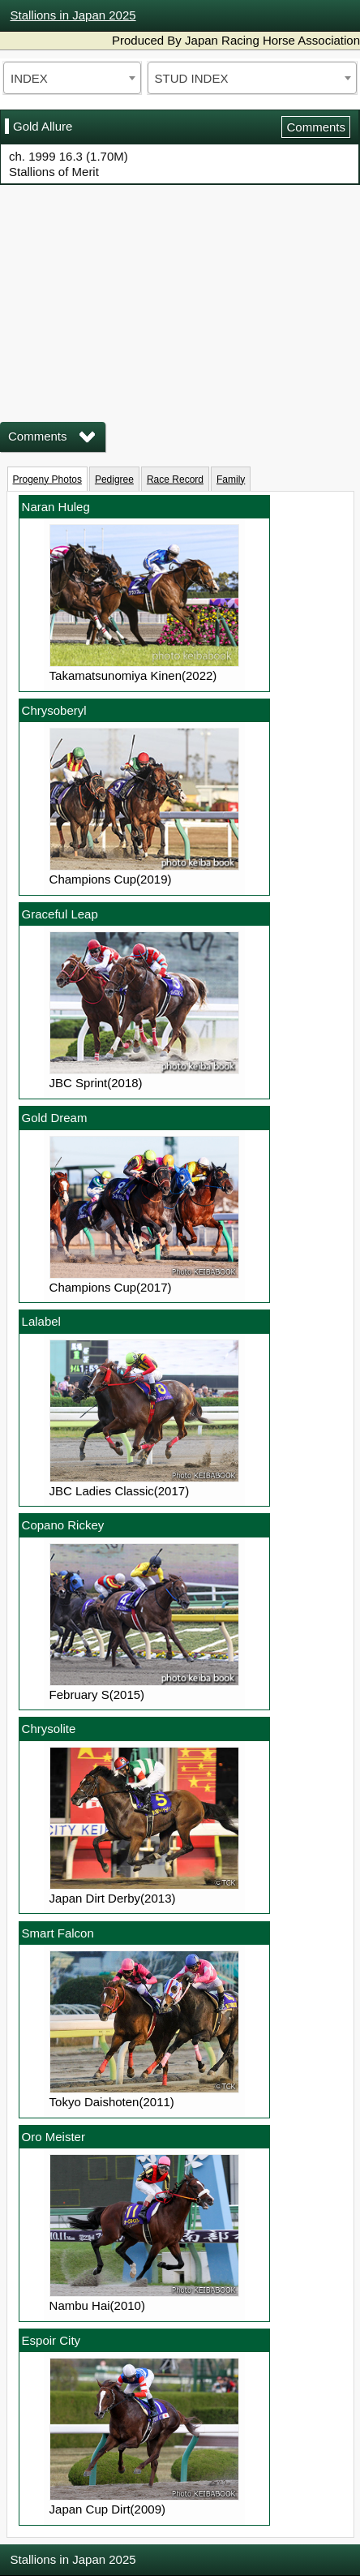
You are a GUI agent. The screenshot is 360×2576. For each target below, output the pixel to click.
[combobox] (72, 78)
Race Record (175, 479)
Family (230, 479)
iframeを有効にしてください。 (180, 292)
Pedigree (114, 479)
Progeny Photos (47, 479)
